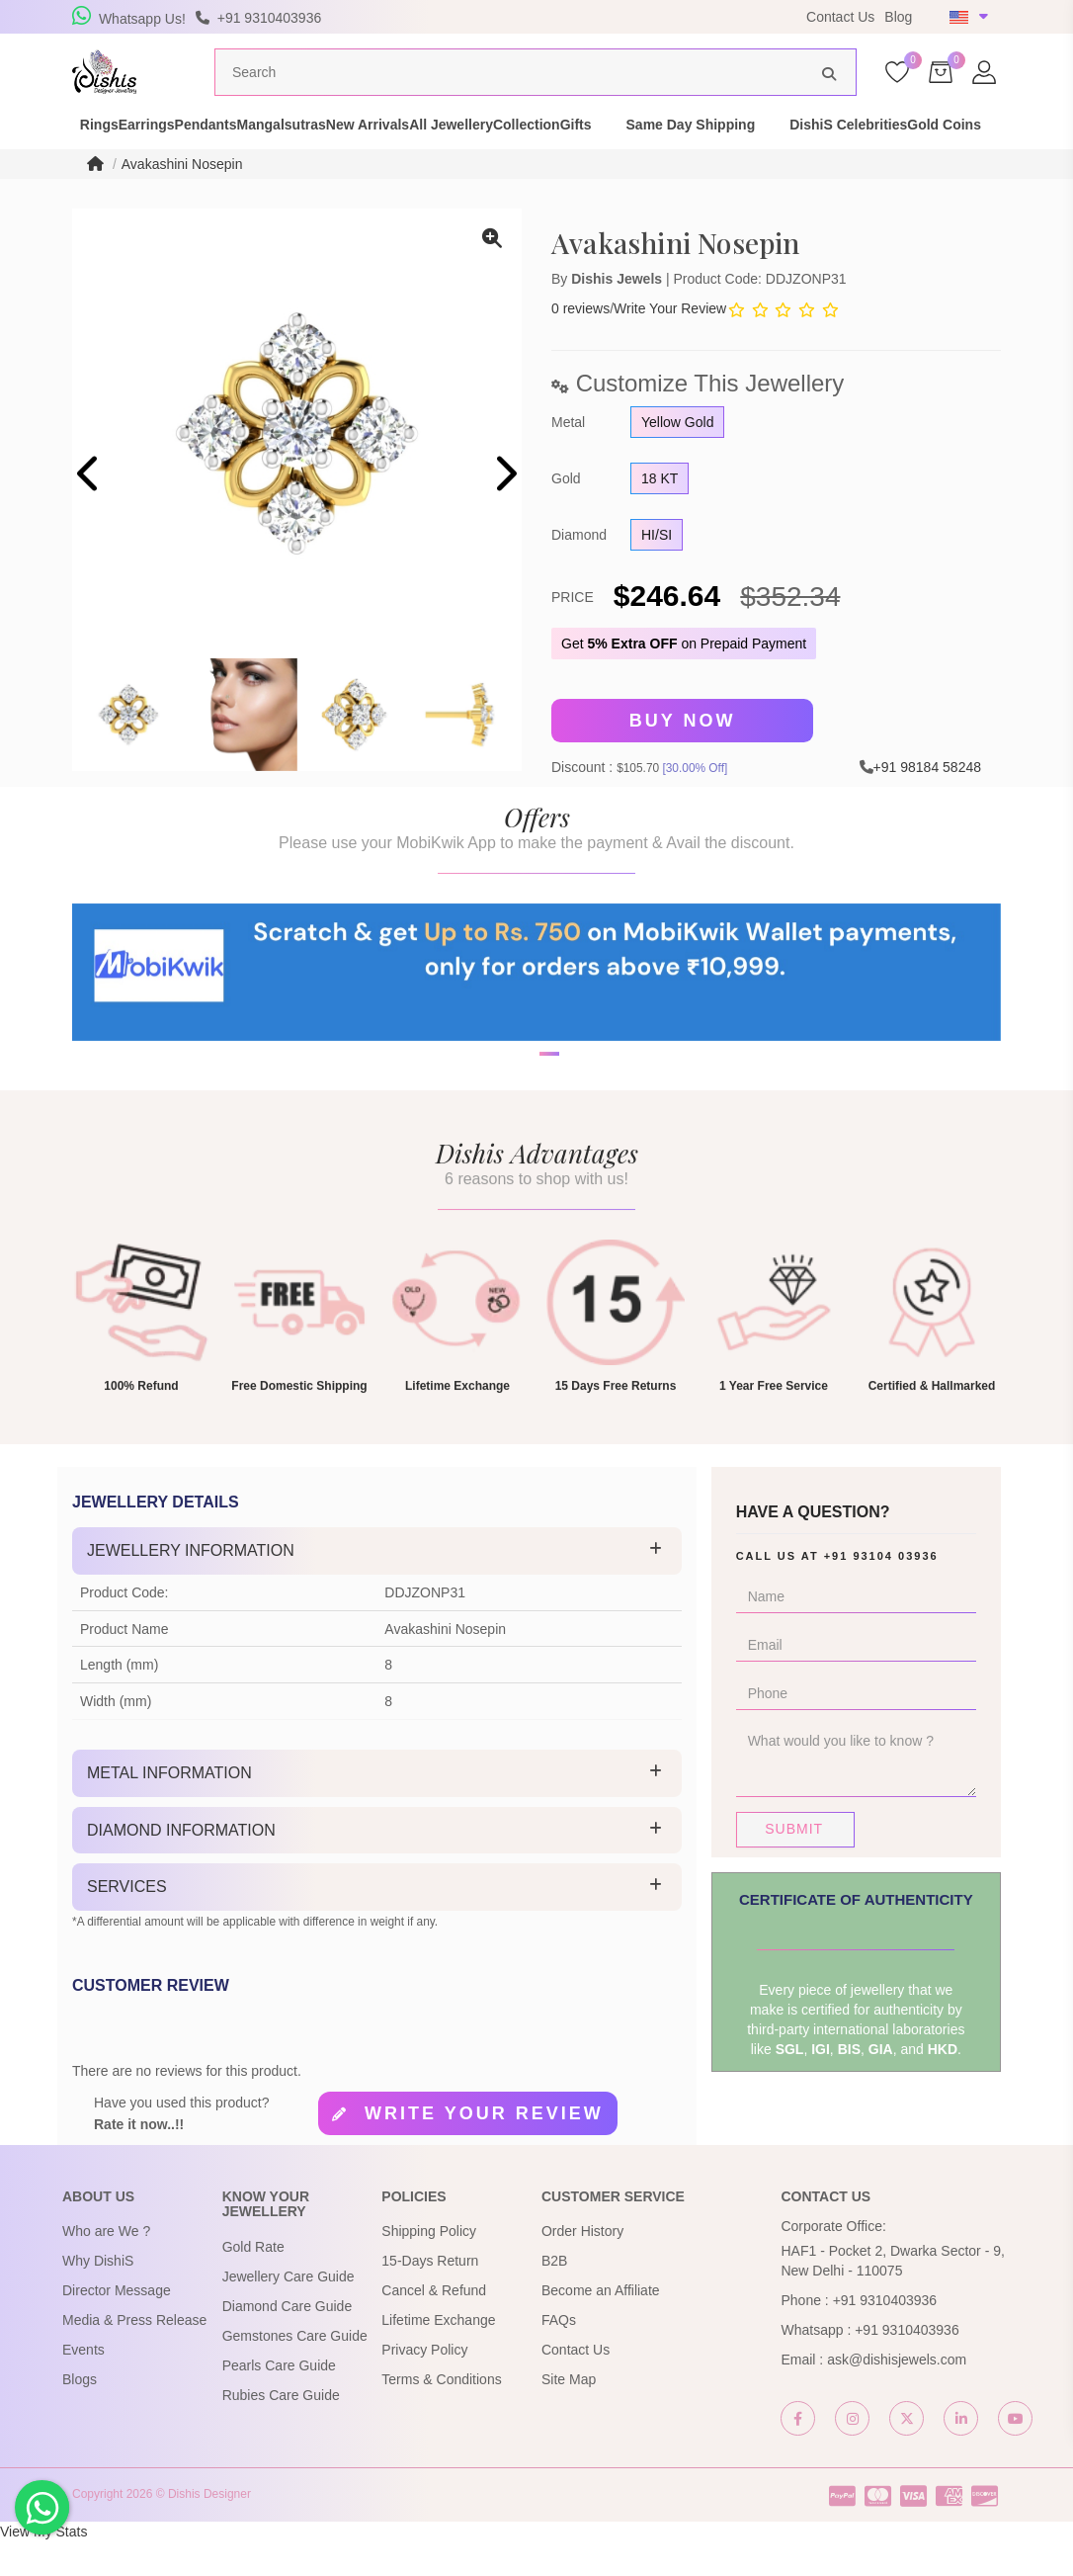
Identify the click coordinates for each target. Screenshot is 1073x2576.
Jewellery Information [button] (190, 1586)
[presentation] (89, 512)
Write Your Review (670, 346)
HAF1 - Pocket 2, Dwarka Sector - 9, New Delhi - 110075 (892, 2296)
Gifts (783, 152)
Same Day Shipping (898, 152)
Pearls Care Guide (279, 2400)
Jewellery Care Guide (288, 2311)
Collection (699, 152)
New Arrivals (471, 152)
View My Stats (43, 2566)
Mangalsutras (350, 152)
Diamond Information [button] (181, 1864)
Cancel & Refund (433, 2326)
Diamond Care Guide (287, 2341)
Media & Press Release (134, 2355)
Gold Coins (235, 172)
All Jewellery (589, 152)
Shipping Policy (428, 2267)
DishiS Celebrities (104, 172)
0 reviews (580, 346)
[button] (524, 1160)
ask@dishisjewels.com (896, 2395)
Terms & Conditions (441, 2415)
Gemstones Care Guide (295, 2370)
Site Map (568, 2415)
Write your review (484, 2149)
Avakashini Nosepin (182, 202)
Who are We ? (106, 2267)
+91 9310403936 (885, 2336)
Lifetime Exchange (438, 2355)
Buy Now (682, 758)
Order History (582, 2267)
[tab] (377, 1586)
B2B (554, 2296)
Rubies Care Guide (281, 2430)
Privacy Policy (424, 2385)
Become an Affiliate (600, 2326)
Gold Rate (253, 2281)
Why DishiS (97, 2296)
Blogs (79, 2415)
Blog (898, 17)
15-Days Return (429, 2296)
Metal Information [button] (169, 1808)
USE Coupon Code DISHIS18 (668, 17)
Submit (794, 1864)
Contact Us (840, 17)
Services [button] (127, 1922)
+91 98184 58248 (927, 803)
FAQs (558, 2355)
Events (83, 2385)
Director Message (116, 2326)
